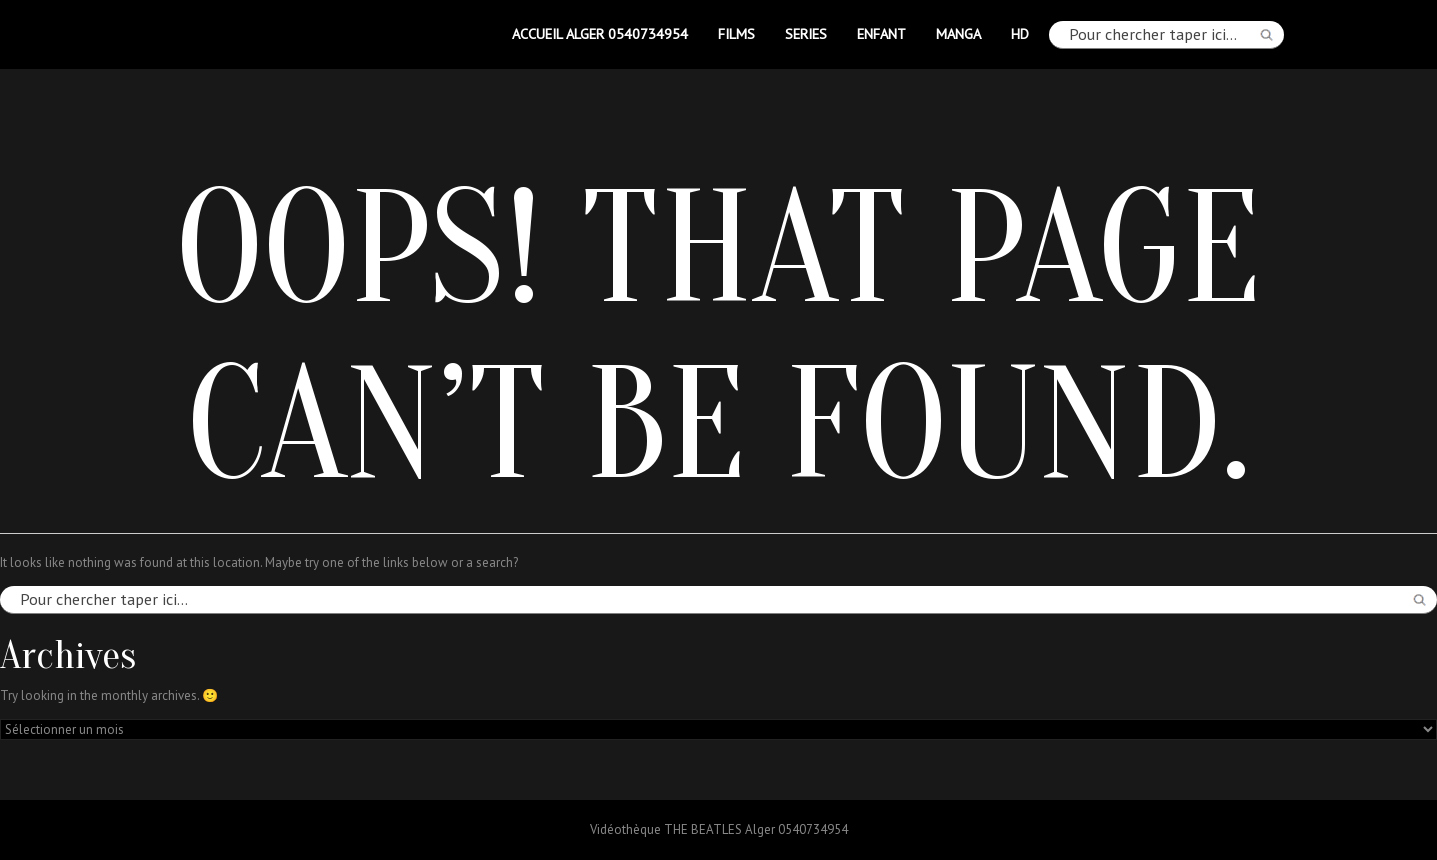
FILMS (736, 33)
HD (1020, 33)
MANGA (958, 33)
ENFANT (881, 33)
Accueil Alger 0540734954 (600, 33)
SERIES (806, 33)
